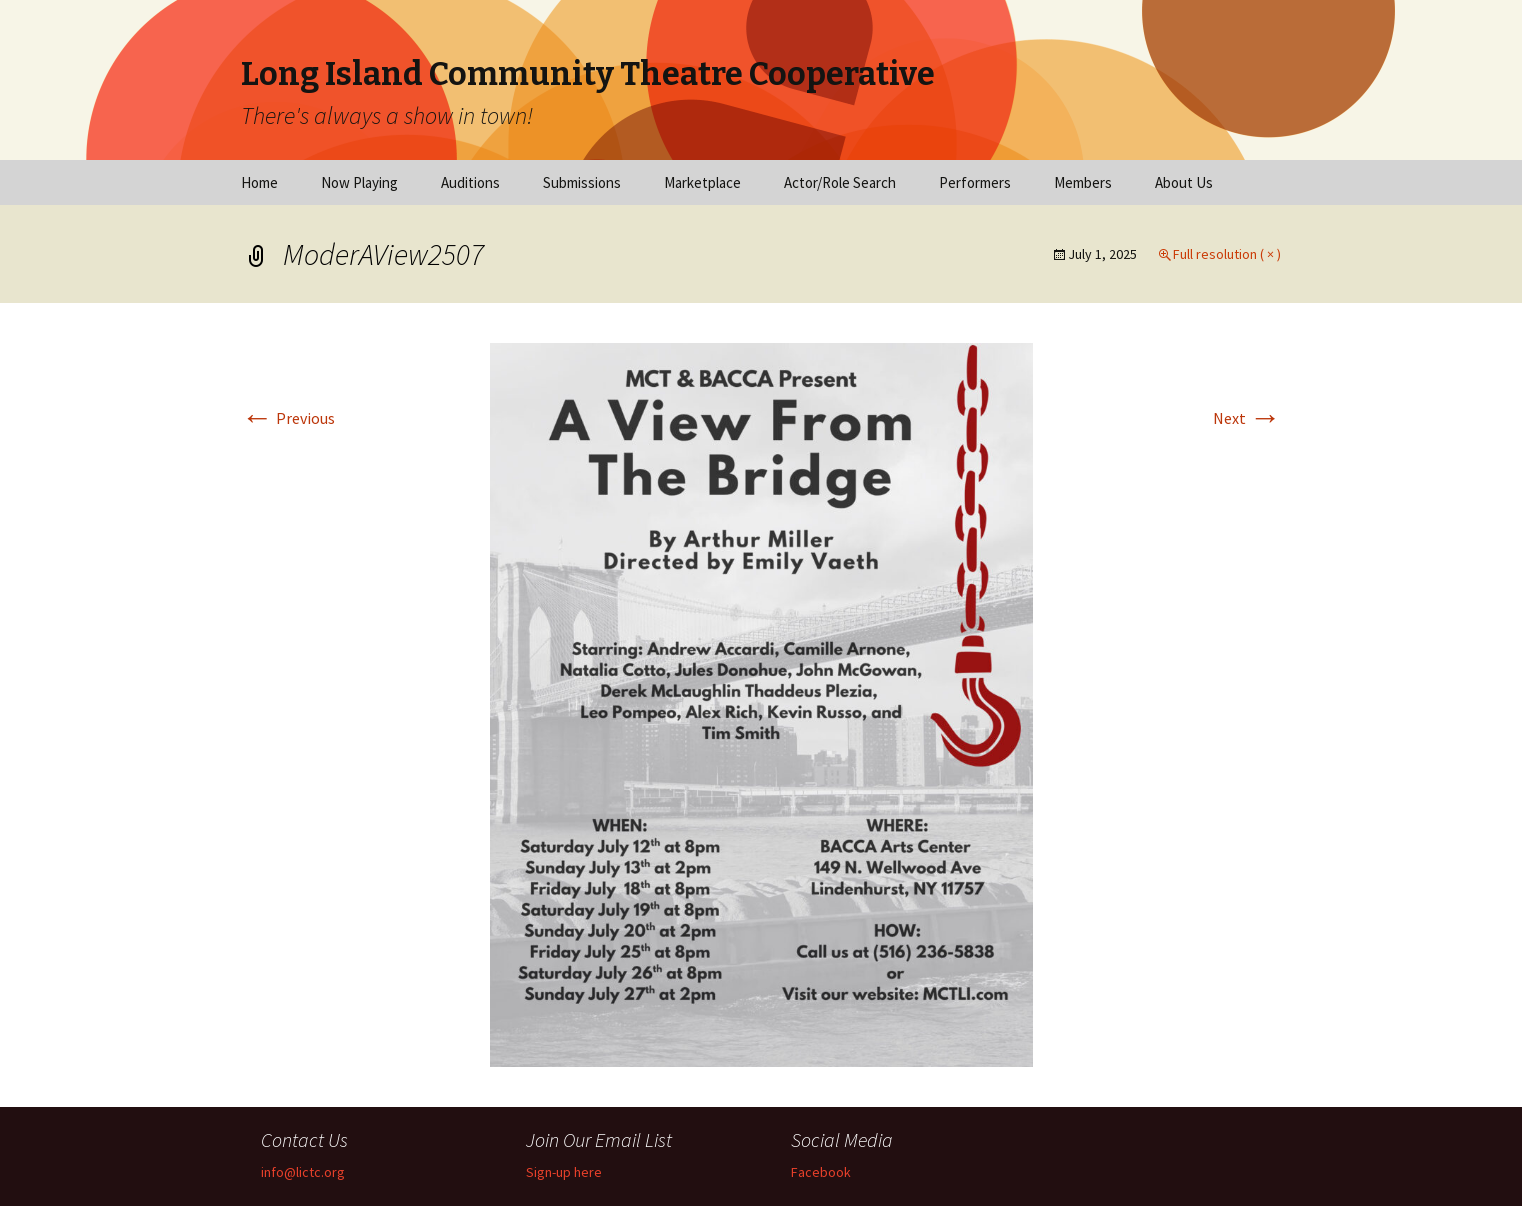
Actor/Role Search (840, 182)
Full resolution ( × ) (1227, 254)
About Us (1184, 182)
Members (1083, 182)
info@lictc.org (303, 1172)
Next (1247, 418)
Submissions (582, 182)
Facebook (821, 1172)
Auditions (470, 182)
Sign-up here (564, 1172)
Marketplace (702, 182)
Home (259, 182)
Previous (288, 418)
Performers (975, 182)
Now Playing (359, 182)
